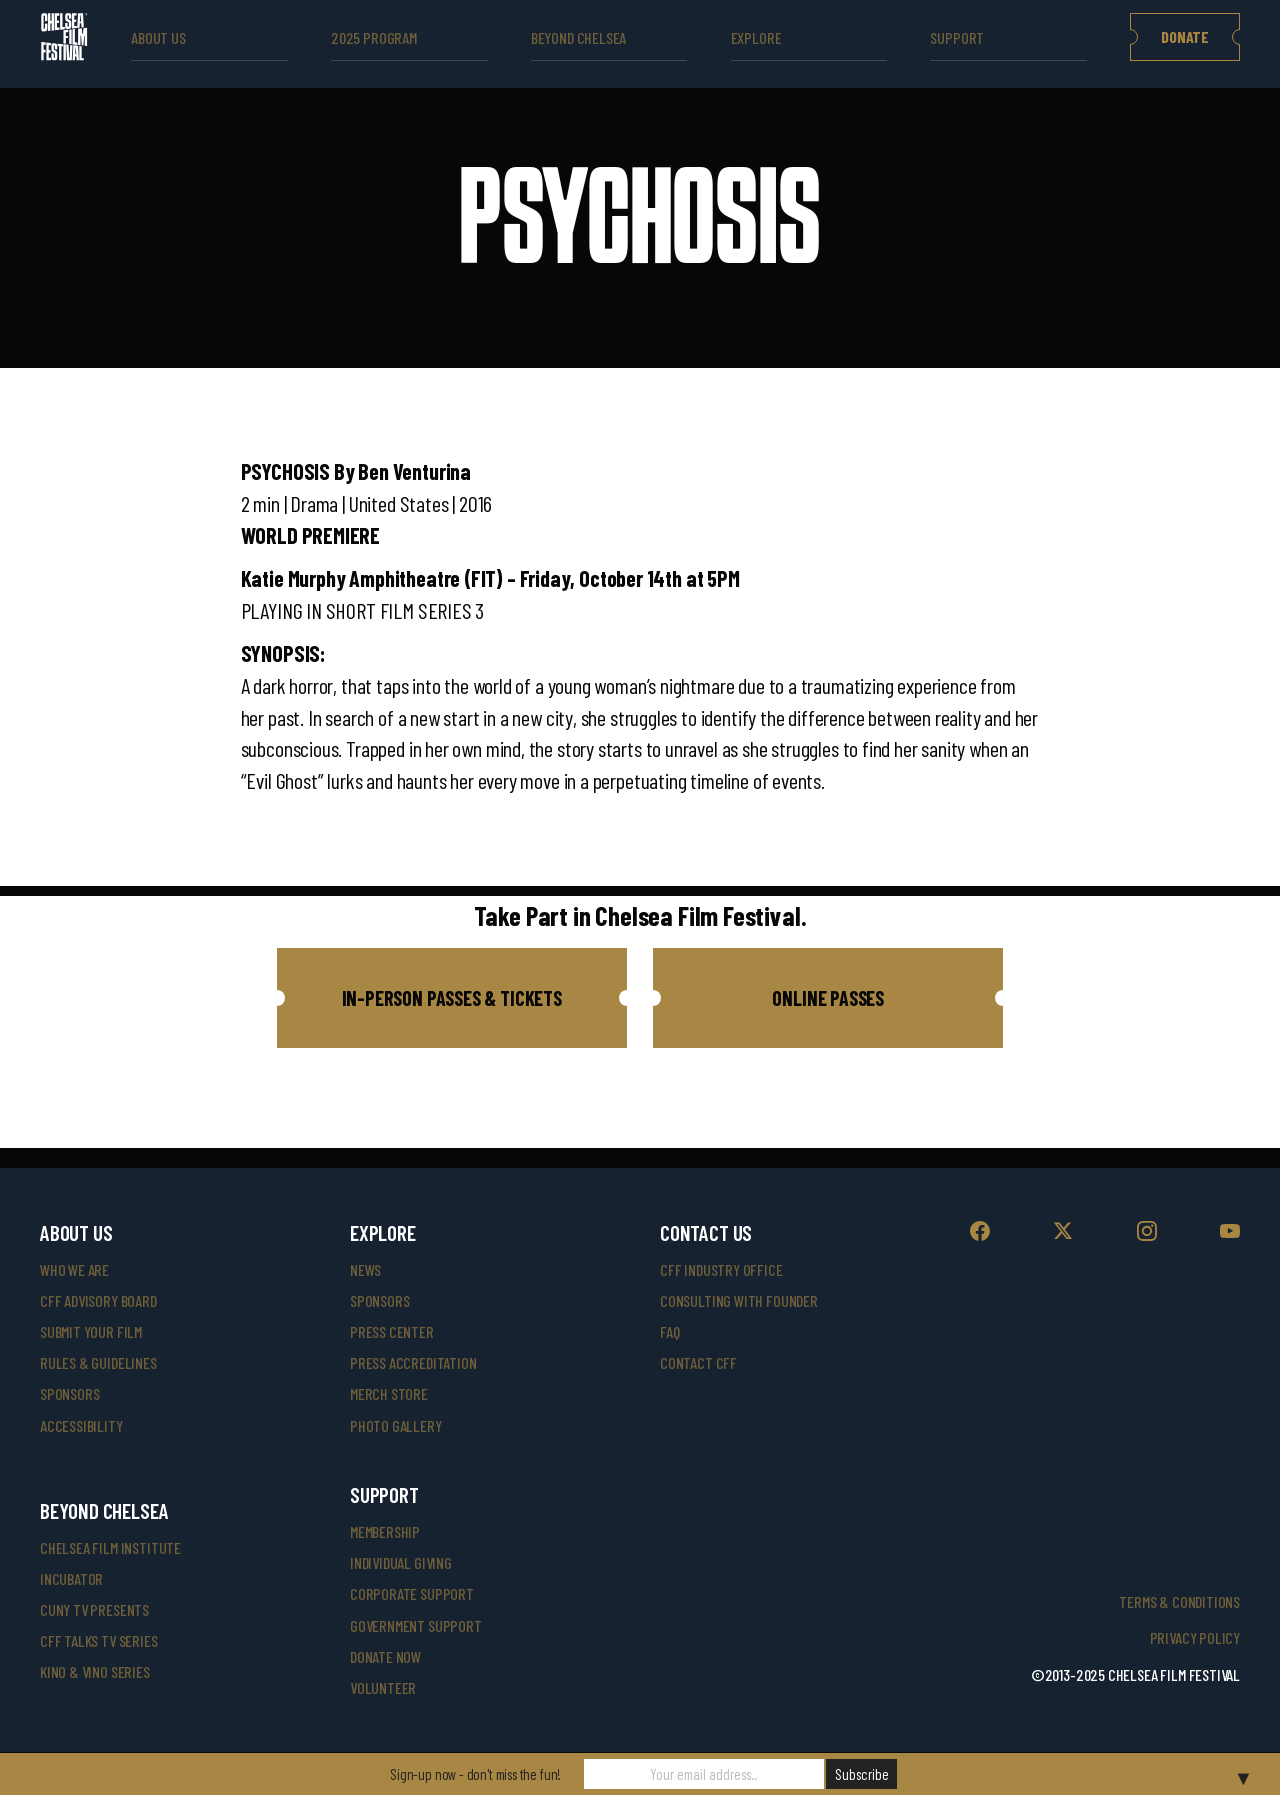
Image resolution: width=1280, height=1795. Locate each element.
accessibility (81, 1425)
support (957, 37)
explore (756, 37)
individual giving (401, 1562)
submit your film (91, 1331)
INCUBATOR (71, 1578)
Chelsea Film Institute (110, 1547)
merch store (389, 1393)
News (365, 1269)
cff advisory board (98, 1300)
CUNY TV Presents (94, 1609)
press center (392, 1331)
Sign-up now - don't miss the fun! (475, 1774)
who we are (74, 1269)
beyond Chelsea (578, 37)
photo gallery (396, 1425)
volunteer (383, 1687)
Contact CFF (698, 1362)
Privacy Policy (1195, 1637)
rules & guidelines (98, 1362)
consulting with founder (739, 1300)
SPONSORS (380, 1300)
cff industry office (721, 1269)
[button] (452, 998)
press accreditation (413, 1362)
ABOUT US (158, 37)
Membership (385, 1531)
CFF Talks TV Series (99, 1640)
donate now (385, 1656)
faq (669, 1331)
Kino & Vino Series (95, 1671)
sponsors (70, 1393)
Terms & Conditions (1179, 1601)
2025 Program (374, 37)
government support (416, 1625)
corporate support (412, 1593)
